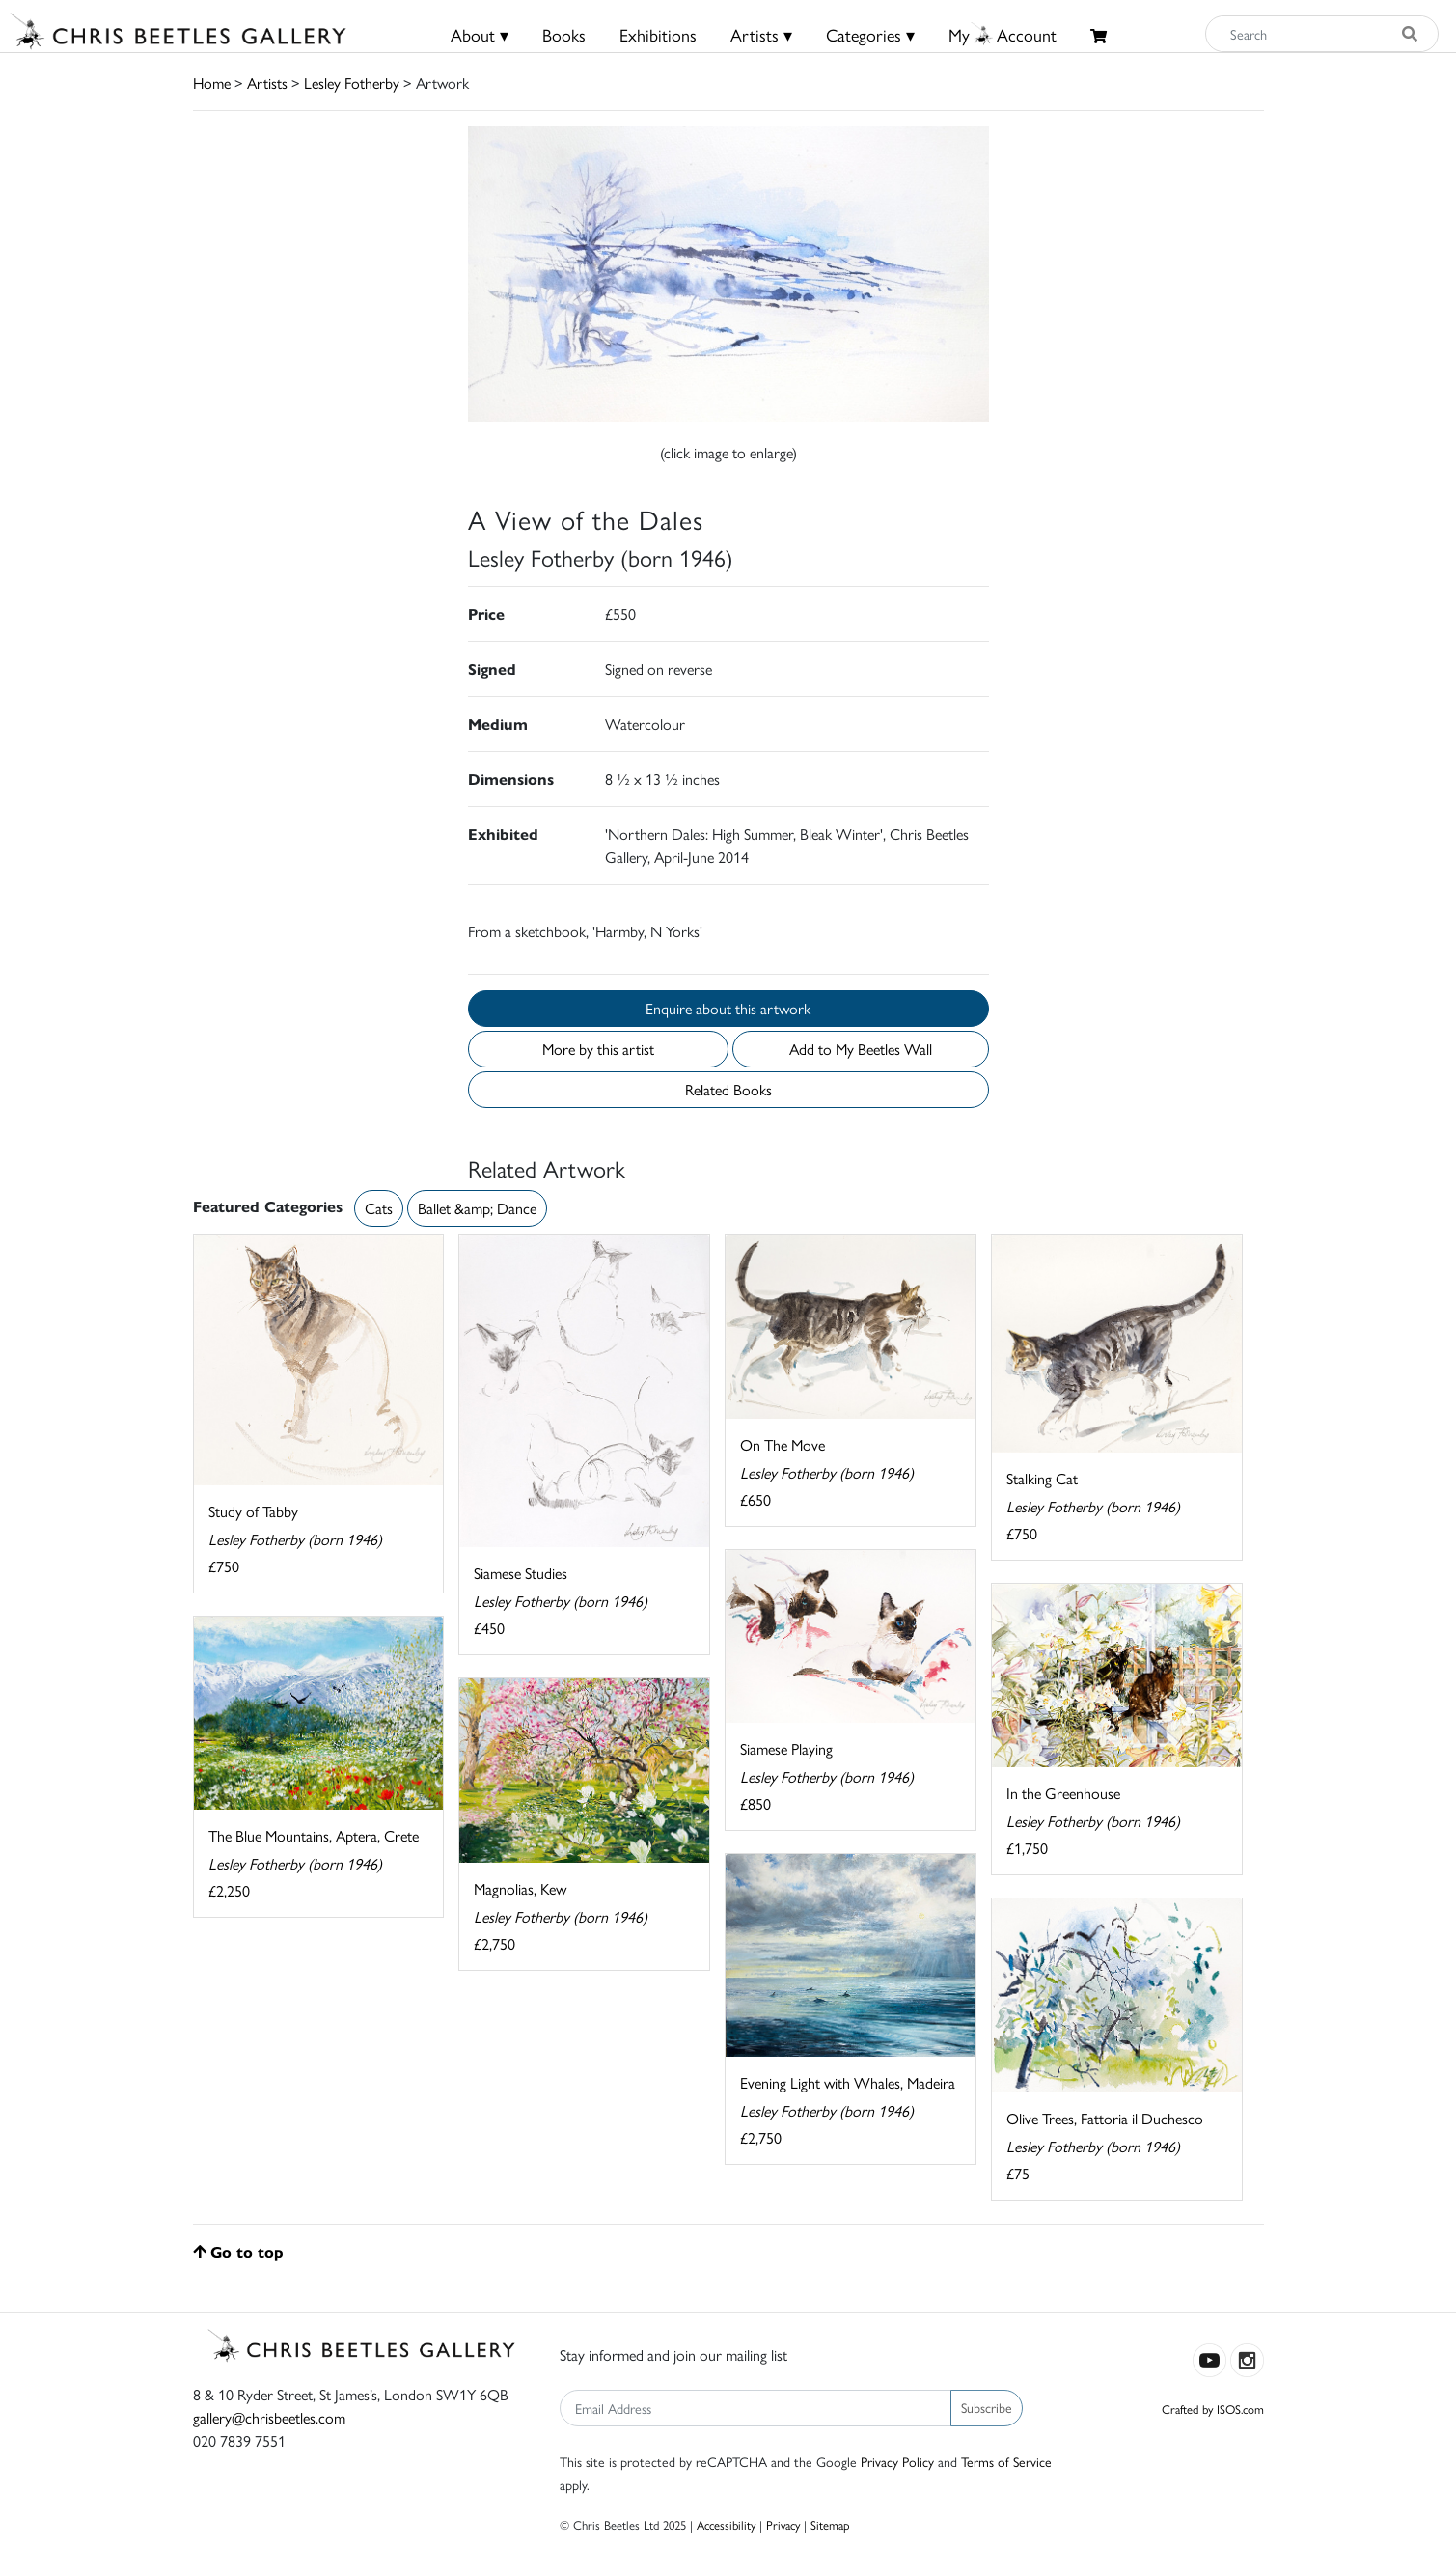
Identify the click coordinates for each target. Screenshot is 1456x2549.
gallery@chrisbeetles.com (269, 2417)
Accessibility (726, 2524)
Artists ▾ (761, 34)
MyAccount (1002, 34)
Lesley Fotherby (351, 82)
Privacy (783, 2524)
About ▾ (479, 34)
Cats (379, 1208)
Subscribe (986, 2407)
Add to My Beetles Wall (860, 1049)
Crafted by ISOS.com (1213, 2408)
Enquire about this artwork (728, 1008)
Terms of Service (1006, 2461)
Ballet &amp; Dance (477, 1208)
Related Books (728, 1089)
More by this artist (598, 1049)
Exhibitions (658, 34)
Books (564, 34)
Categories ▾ (870, 34)
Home (212, 82)
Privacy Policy (897, 2461)
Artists (267, 82)
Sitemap (830, 2524)
